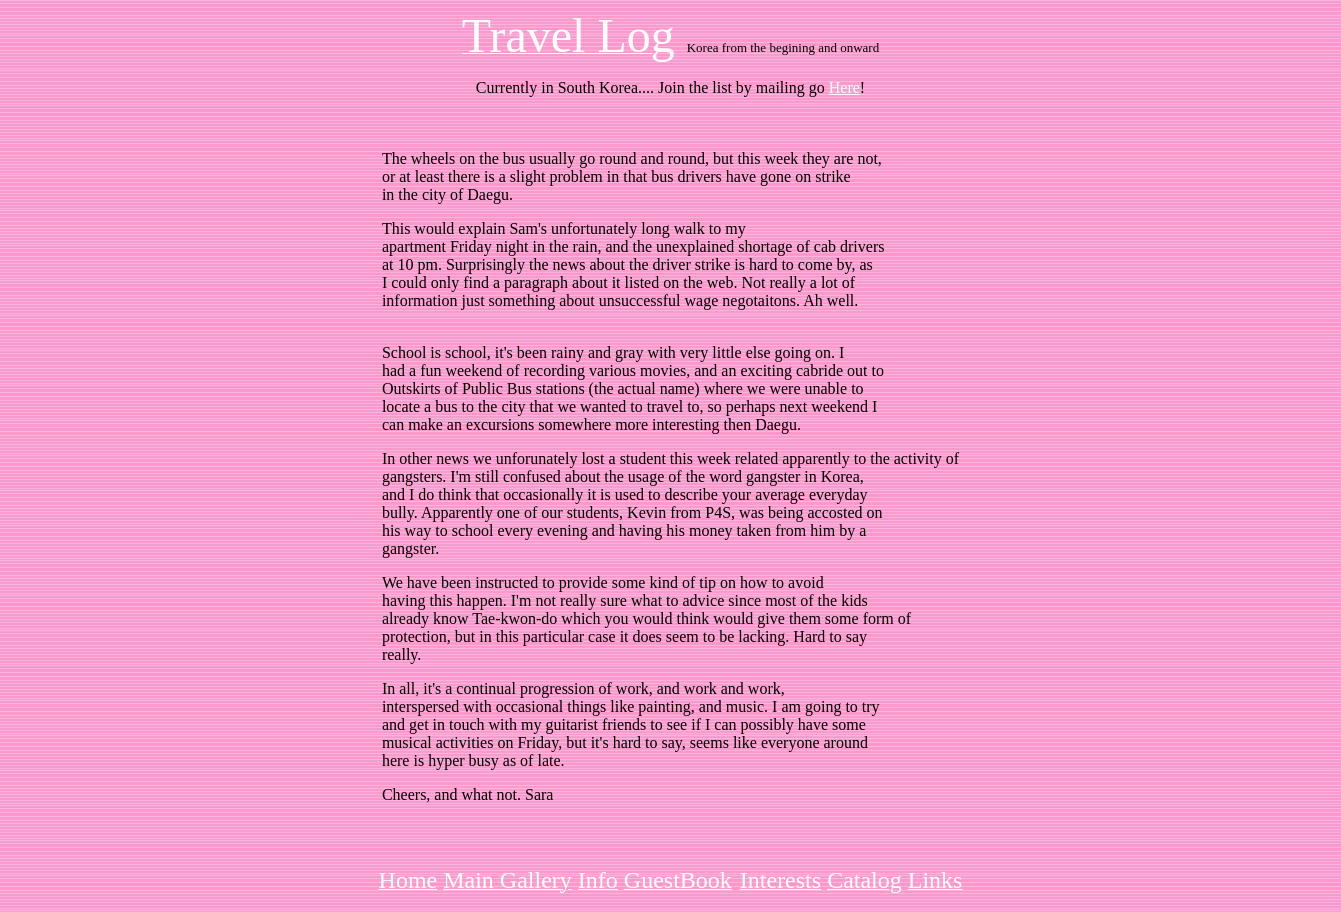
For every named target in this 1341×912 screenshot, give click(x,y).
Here (844, 87)
